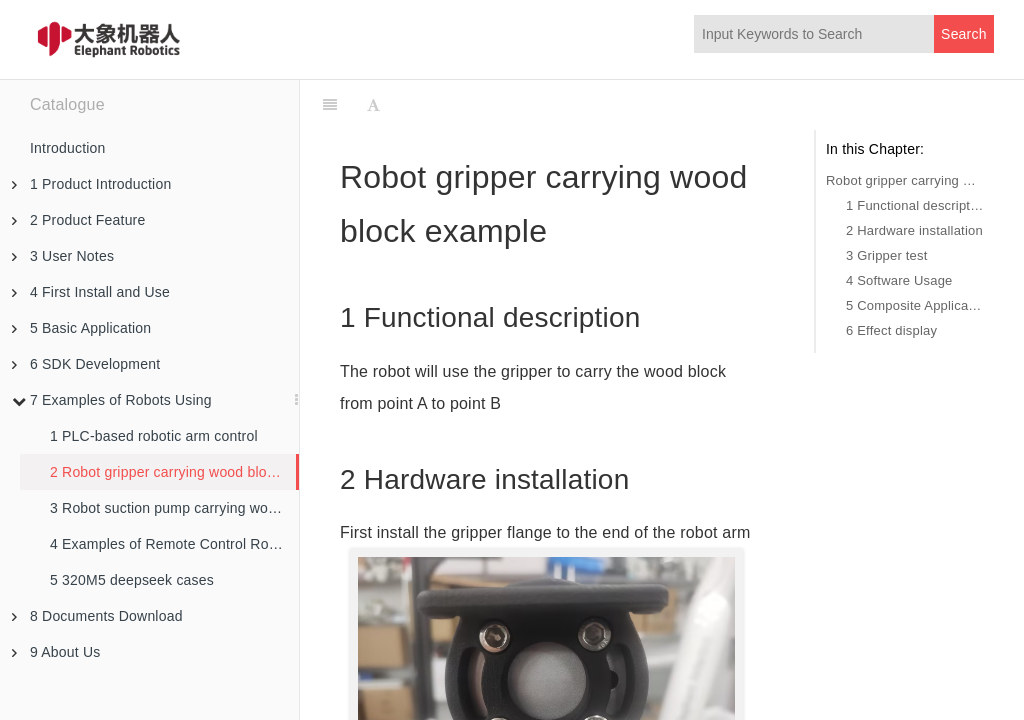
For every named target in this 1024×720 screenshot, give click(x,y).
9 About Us (56, 652)
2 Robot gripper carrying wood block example (173, 472)
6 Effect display (891, 330)
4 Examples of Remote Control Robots (173, 544)
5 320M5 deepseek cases (132, 580)
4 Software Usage (899, 280)
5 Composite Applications (915, 305)
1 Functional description (915, 205)
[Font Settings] (373, 105)
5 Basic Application (81, 328)
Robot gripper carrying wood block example (905, 180)
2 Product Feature (78, 220)
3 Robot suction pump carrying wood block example (174, 508)
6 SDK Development (86, 364)
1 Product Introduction (91, 184)
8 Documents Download (97, 616)
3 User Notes (63, 256)
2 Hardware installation (914, 230)
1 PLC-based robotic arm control (154, 436)
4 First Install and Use (91, 292)
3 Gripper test (887, 255)
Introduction (68, 148)
